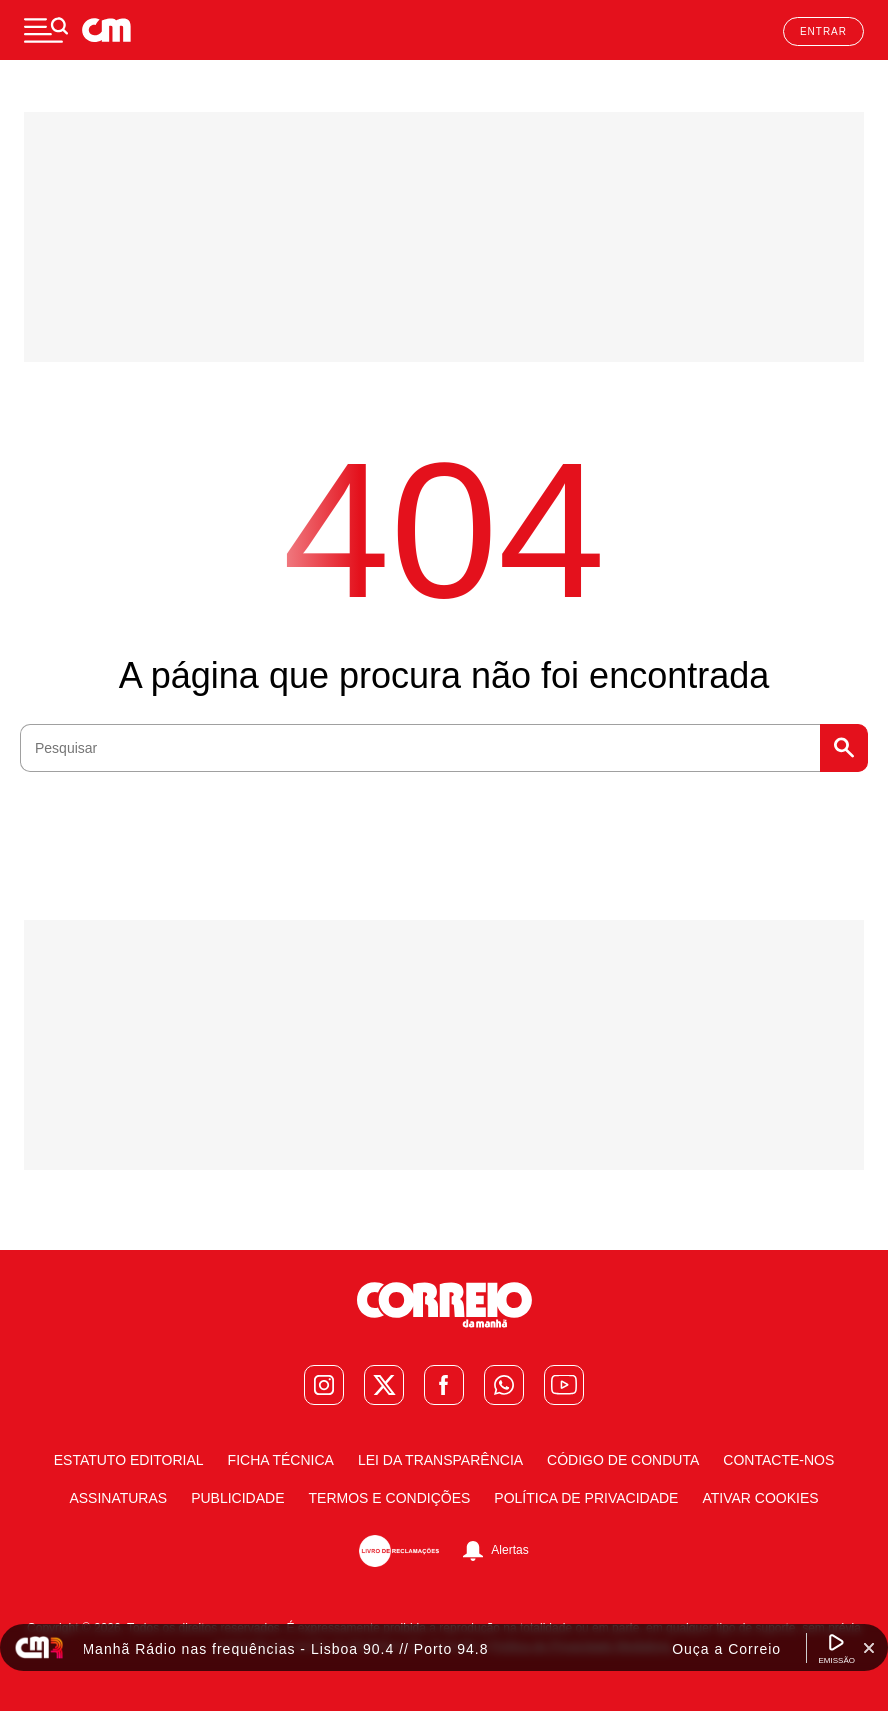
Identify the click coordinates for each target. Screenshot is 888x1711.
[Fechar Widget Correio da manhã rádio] (869, 1648)
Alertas (509, 1550)
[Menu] (46, 30)
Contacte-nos (778, 1460)
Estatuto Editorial (129, 1460)
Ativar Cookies (760, 1498)
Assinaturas (118, 1498)
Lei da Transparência (440, 1460)
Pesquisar (844, 748)
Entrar (823, 31)
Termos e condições (390, 1498)
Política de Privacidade (586, 1498)
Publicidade (237, 1498)
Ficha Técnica (281, 1460)
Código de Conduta (623, 1460)
